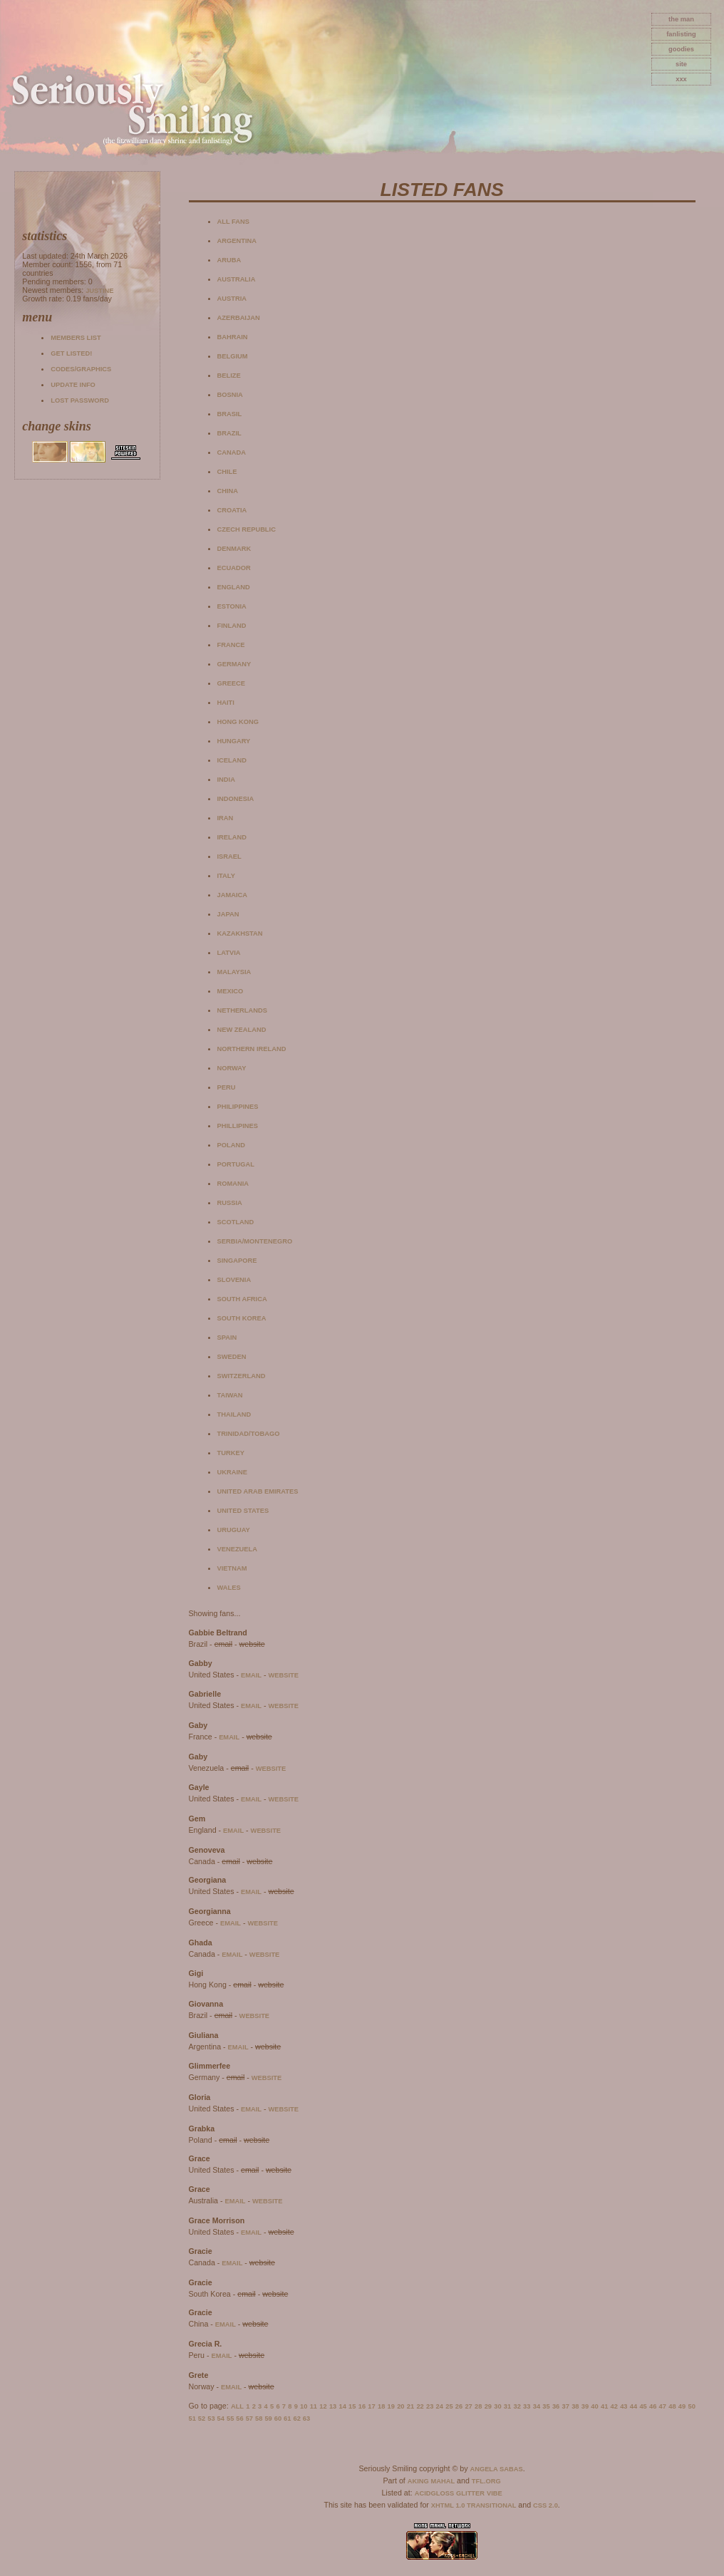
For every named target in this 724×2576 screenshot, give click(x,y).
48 (672, 2406)
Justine (99, 290)
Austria (232, 298)
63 (306, 2418)
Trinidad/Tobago (248, 1433)
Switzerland (241, 1376)
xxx (681, 79)
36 (555, 2406)
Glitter (470, 2493)
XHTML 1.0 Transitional (474, 2505)
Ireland (232, 837)
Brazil (229, 433)
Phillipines (238, 1125)
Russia (229, 1202)
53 (210, 2418)
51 (192, 2418)
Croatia (232, 510)
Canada (231, 452)
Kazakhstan (240, 933)
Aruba (229, 260)
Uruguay (233, 1529)
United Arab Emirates (258, 1491)
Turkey (230, 1453)
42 (614, 2406)
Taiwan (230, 1395)
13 (332, 2406)
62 (296, 2418)
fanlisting (680, 34)
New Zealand (242, 1029)
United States (243, 1510)
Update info (73, 384)
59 (268, 2418)
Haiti (225, 702)
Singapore (237, 1260)
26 (458, 2406)
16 (362, 2406)
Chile (227, 471)
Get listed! (71, 353)
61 (287, 2418)
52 (201, 2418)
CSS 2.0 (545, 2505)
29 (488, 2406)
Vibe (494, 2493)
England (233, 587)
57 (249, 2418)
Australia (236, 279)
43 (623, 2406)
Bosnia (230, 394)
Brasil (229, 414)
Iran (225, 818)
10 (303, 2406)
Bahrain (232, 337)
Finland (232, 625)
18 (381, 2406)
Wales (229, 1587)
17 (371, 2406)
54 (220, 2418)
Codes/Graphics (81, 369)
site (681, 64)
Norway (232, 1068)
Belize (229, 375)
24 (439, 2406)
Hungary (234, 741)
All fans (233, 221)
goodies (681, 49)
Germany (234, 664)
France (231, 644)
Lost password (80, 400)
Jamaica (232, 895)
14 (342, 2406)
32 (516, 2406)
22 (419, 2406)
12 (322, 2406)
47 (662, 2406)
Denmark (234, 548)
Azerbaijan (238, 317)
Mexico (230, 991)
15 (352, 2406)
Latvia (229, 952)
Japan (228, 914)
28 (478, 2406)
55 (230, 2418)
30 (497, 2406)
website (283, 1675)
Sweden (232, 1356)
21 (410, 2406)
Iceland (232, 760)
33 (526, 2406)
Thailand (234, 1414)
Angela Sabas (496, 2469)
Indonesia (235, 798)
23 (429, 2406)
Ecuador (234, 567)
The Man (681, 19)
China (228, 491)
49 (682, 2406)
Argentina (237, 240)
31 (507, 2406)
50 (691, 2406)
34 (536, 2406)
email (251, 1675)
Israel (229, 856)
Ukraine (232, 1472)
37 (565, 2406)
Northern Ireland (251, 1048)
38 (575, 2406)
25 (448, 2406)
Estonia (232, 606)
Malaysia (234, 972)
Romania (233, 1183)
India (226, 779)
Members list (75, 337)
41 (604, 2406)
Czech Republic (246, 529)
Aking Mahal (431, 2481)
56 (239, 2418)
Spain (227, 1337)
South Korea (242, 1318)
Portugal (235, 1164)
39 (585, 2406)
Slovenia (234, 1279)
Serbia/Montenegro (255, 1241)
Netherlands (242, 1010)
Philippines (238, 1106)
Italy (226, 875)
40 (594, 2406)
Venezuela (237, 1549)
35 (545, 2406)
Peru (226, 1087)
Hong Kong (238, 721)
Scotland (235, 1222)
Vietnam (232, 1568)
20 (400, 2406)
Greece (231, 683)
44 (633, 2406)
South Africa (242, 1299)
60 (277, 2418)
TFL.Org (486, 2481)
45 (642, 2406)
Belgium (232, 356)
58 (258, 2418)
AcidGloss (434, 2493)
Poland (231, 1145)
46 (652, 2406)
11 (313, 2406)
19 (391, 2406)
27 (468, 2406)
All (237, 2406)
